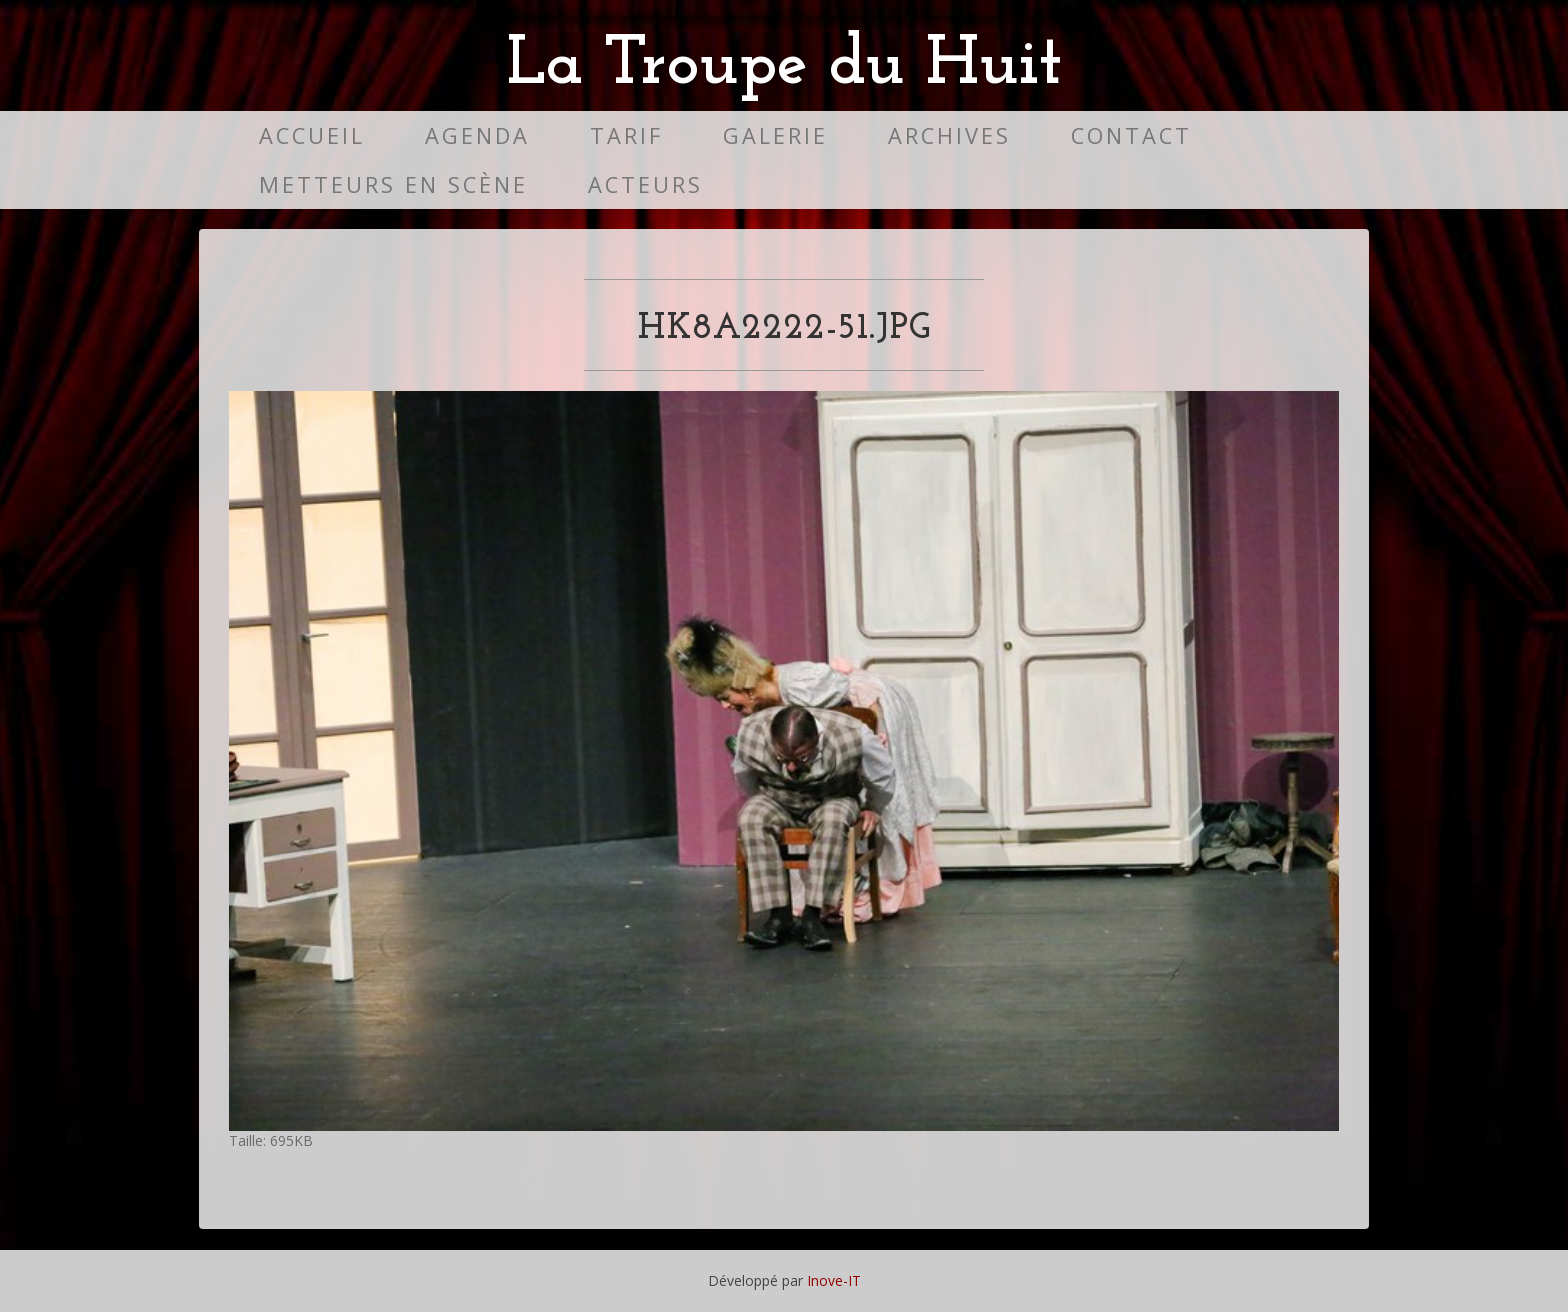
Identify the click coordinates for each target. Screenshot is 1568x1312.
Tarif (626, 135)
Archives (949, 135)
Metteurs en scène (393, 184)
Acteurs (645, 184)
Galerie (775, 135)
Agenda (477, 135)
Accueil (312, 135)
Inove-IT (834, 1280)
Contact (1131, 135)
